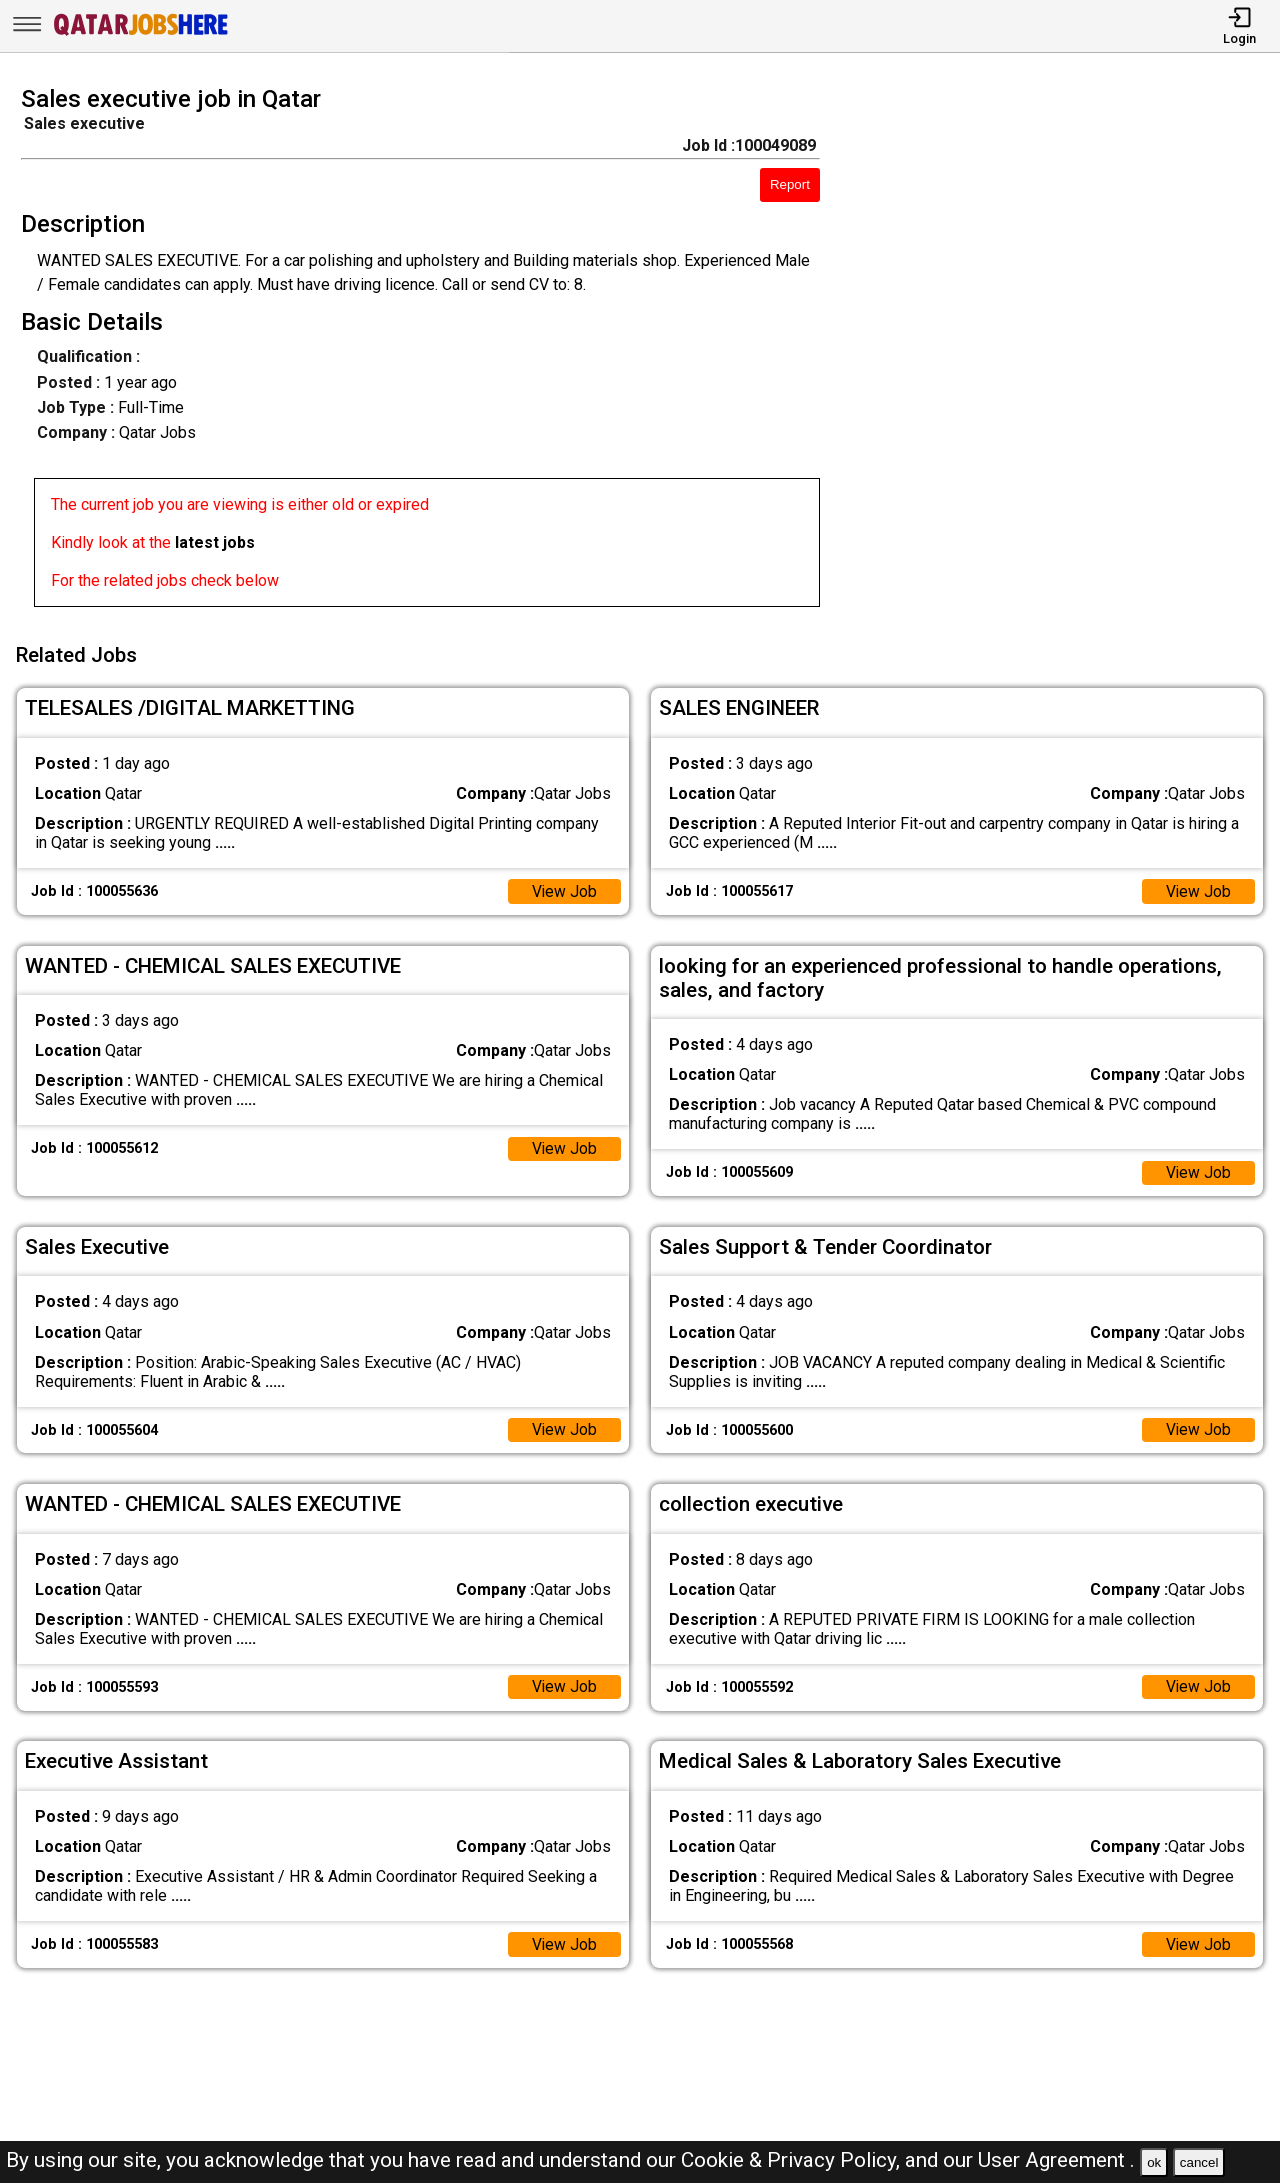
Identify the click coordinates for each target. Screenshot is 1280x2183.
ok (1154, 2162)
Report (790, 184)
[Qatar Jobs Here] (141, 33)
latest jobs (215, 542)
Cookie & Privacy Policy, (793, 2160)
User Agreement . (1056, 2160)
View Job (564, 888)
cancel (1199, 2162)
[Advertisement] (1066, 352)
